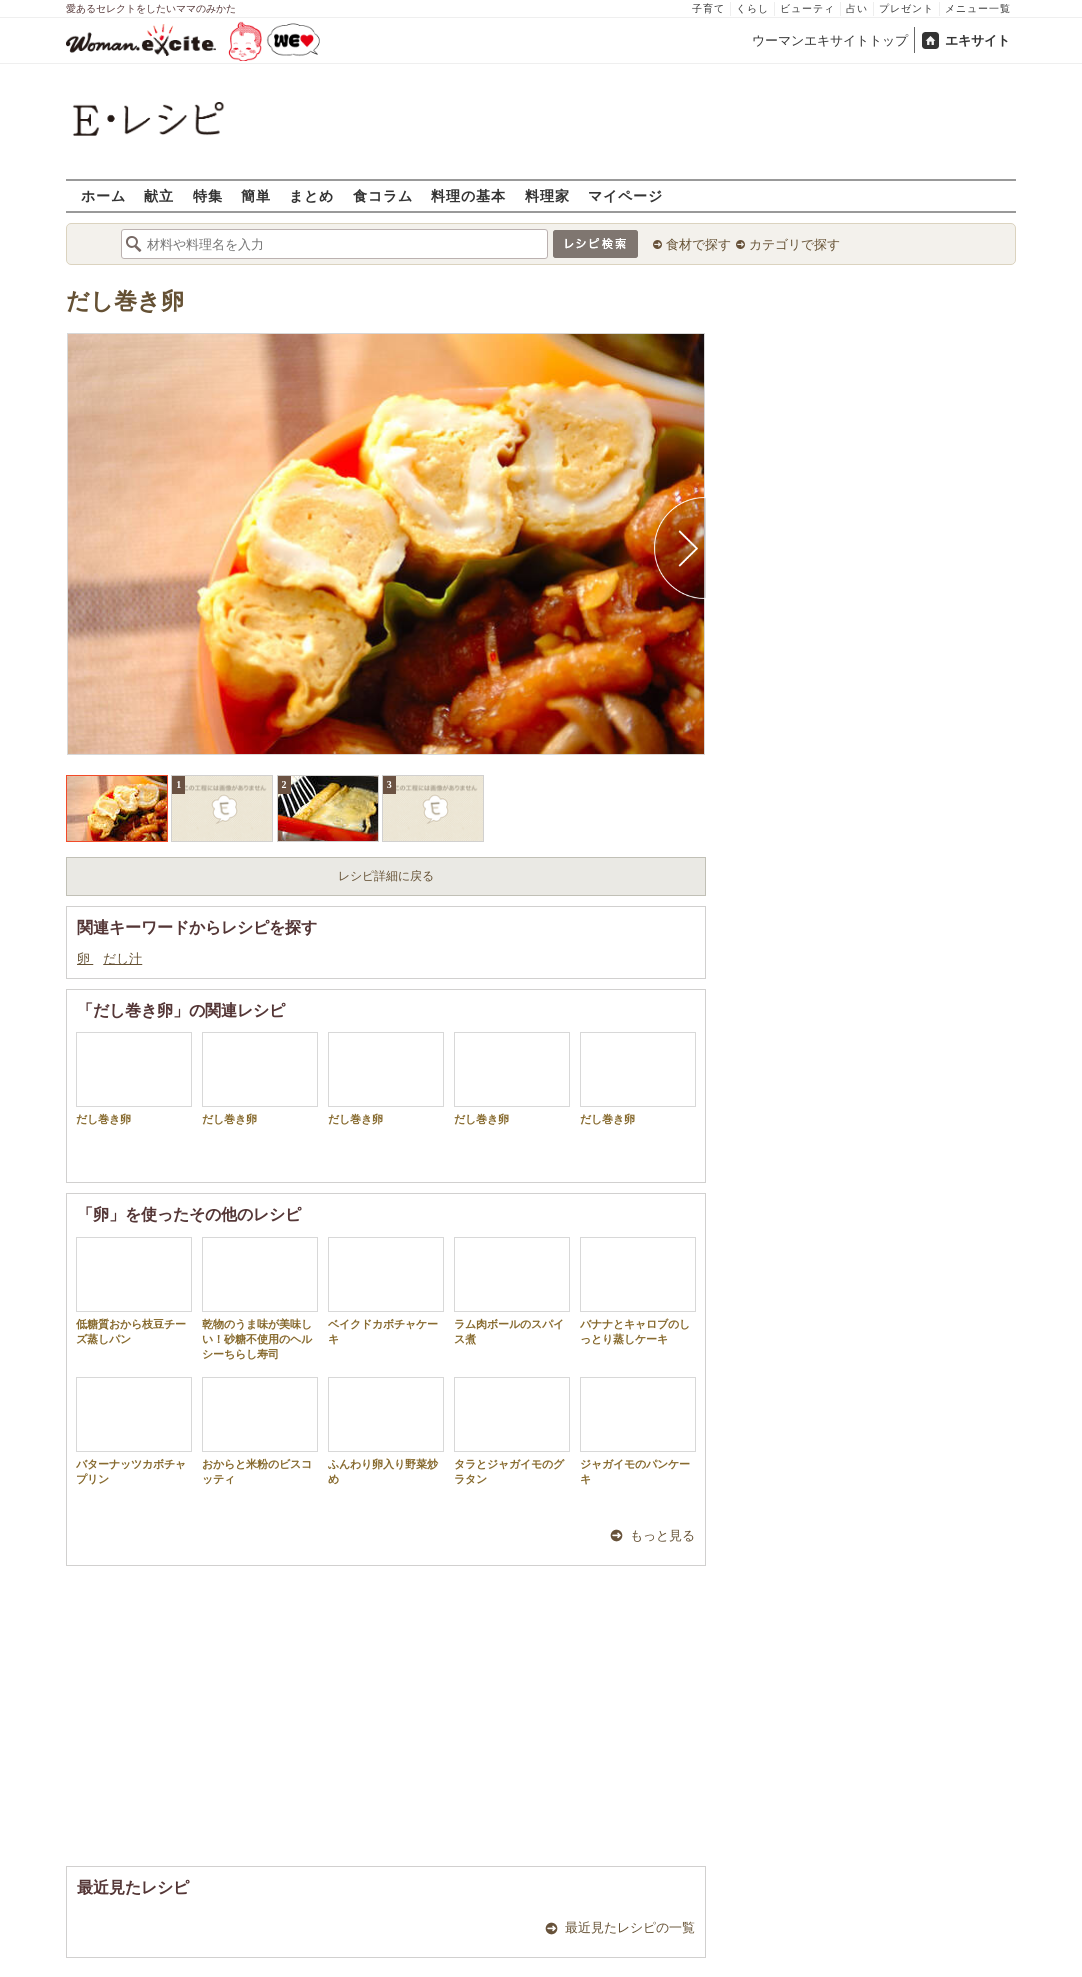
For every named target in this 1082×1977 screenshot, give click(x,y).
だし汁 (122, 958)
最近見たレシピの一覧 (630, 1927)
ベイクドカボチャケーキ (386, 1291)
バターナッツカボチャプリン (134, 1431)
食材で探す (698, 244)
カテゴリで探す (794, 244)
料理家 (547, 195)
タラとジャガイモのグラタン (512, 1431)
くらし (752, 8)
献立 (159, 195)
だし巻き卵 (125, 301)
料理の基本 (468, 195)
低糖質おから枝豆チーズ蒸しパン (134, 1291)
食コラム (383, 195)
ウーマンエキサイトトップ (830, 40)
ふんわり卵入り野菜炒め (386, 1431)
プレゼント (906, 8)
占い (857, 8)
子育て (708, 8)
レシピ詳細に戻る (386, 876)
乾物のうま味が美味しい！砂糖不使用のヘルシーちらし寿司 (260, 1299)
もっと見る (662, 1535)
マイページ (625, 195)
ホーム (103, 195)
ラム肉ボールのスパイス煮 (512, 1291)
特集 (208, 195)
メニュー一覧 (978, 8)
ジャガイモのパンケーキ (638, 1431)
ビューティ (807, 8)
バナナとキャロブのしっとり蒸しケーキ (638, 1291)
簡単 (256, 195)
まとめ (311, 195)
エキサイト (977, 40)
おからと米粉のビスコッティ (260, 1431)
